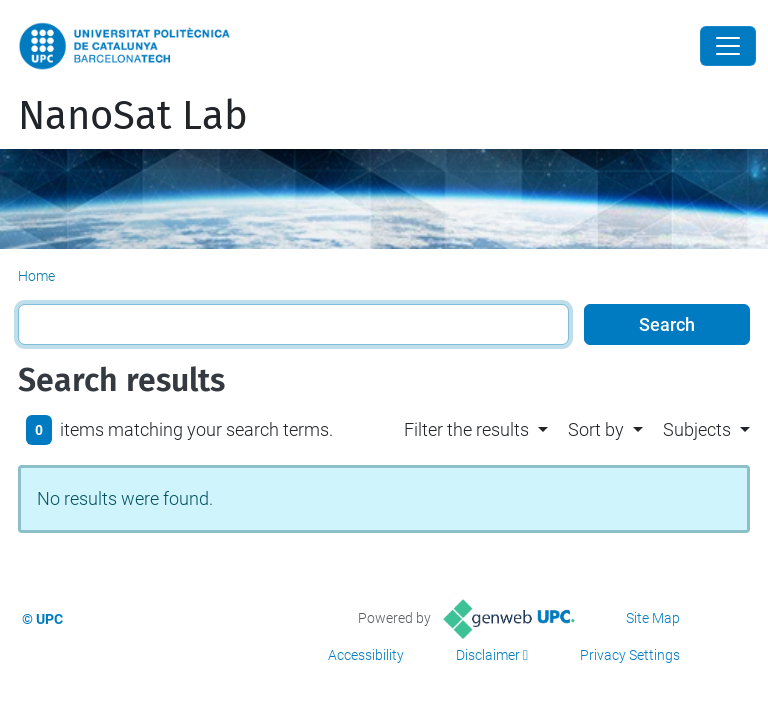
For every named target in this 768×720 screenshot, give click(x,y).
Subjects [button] (697, 429)
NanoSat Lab (133, 116)
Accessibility (366, 655)
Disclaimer (488, 655)
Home (36, 276)
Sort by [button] (596, 429)
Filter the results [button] (466, 429)
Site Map (653, 618)
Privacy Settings (630, 655)
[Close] (728, 46)
